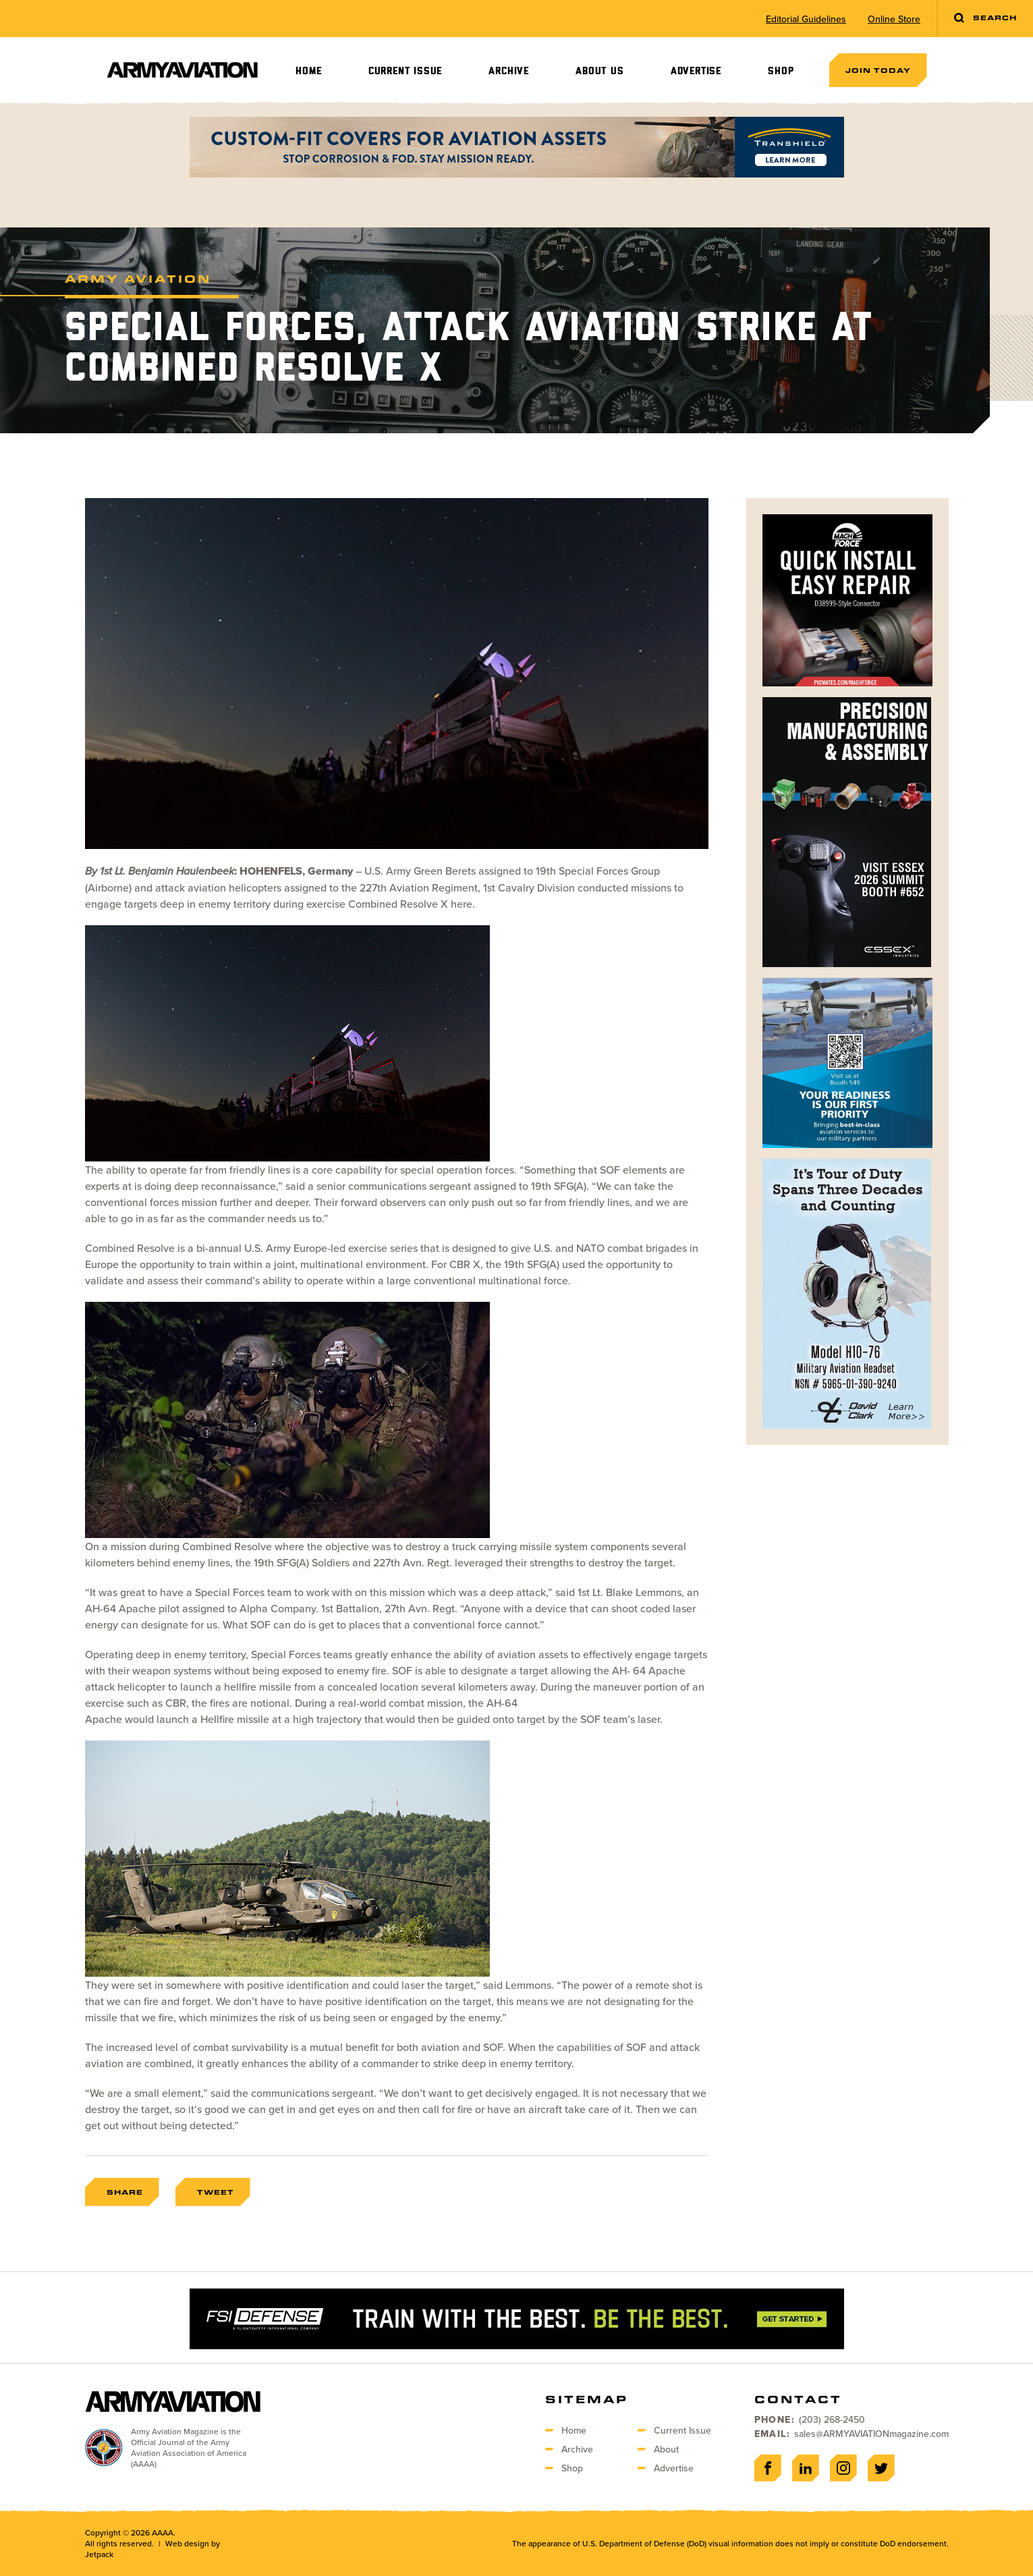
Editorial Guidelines (806, 19)
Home (308, 71)
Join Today (878, 70)
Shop (780, 71)
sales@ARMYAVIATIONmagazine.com (871, 2433)
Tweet (215, 2192)
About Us (599, 71)
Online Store (894, 19)
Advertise (696, 71)
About (666, 2449)
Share (125, 2192)
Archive (508, 71)
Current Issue (405, 71)
